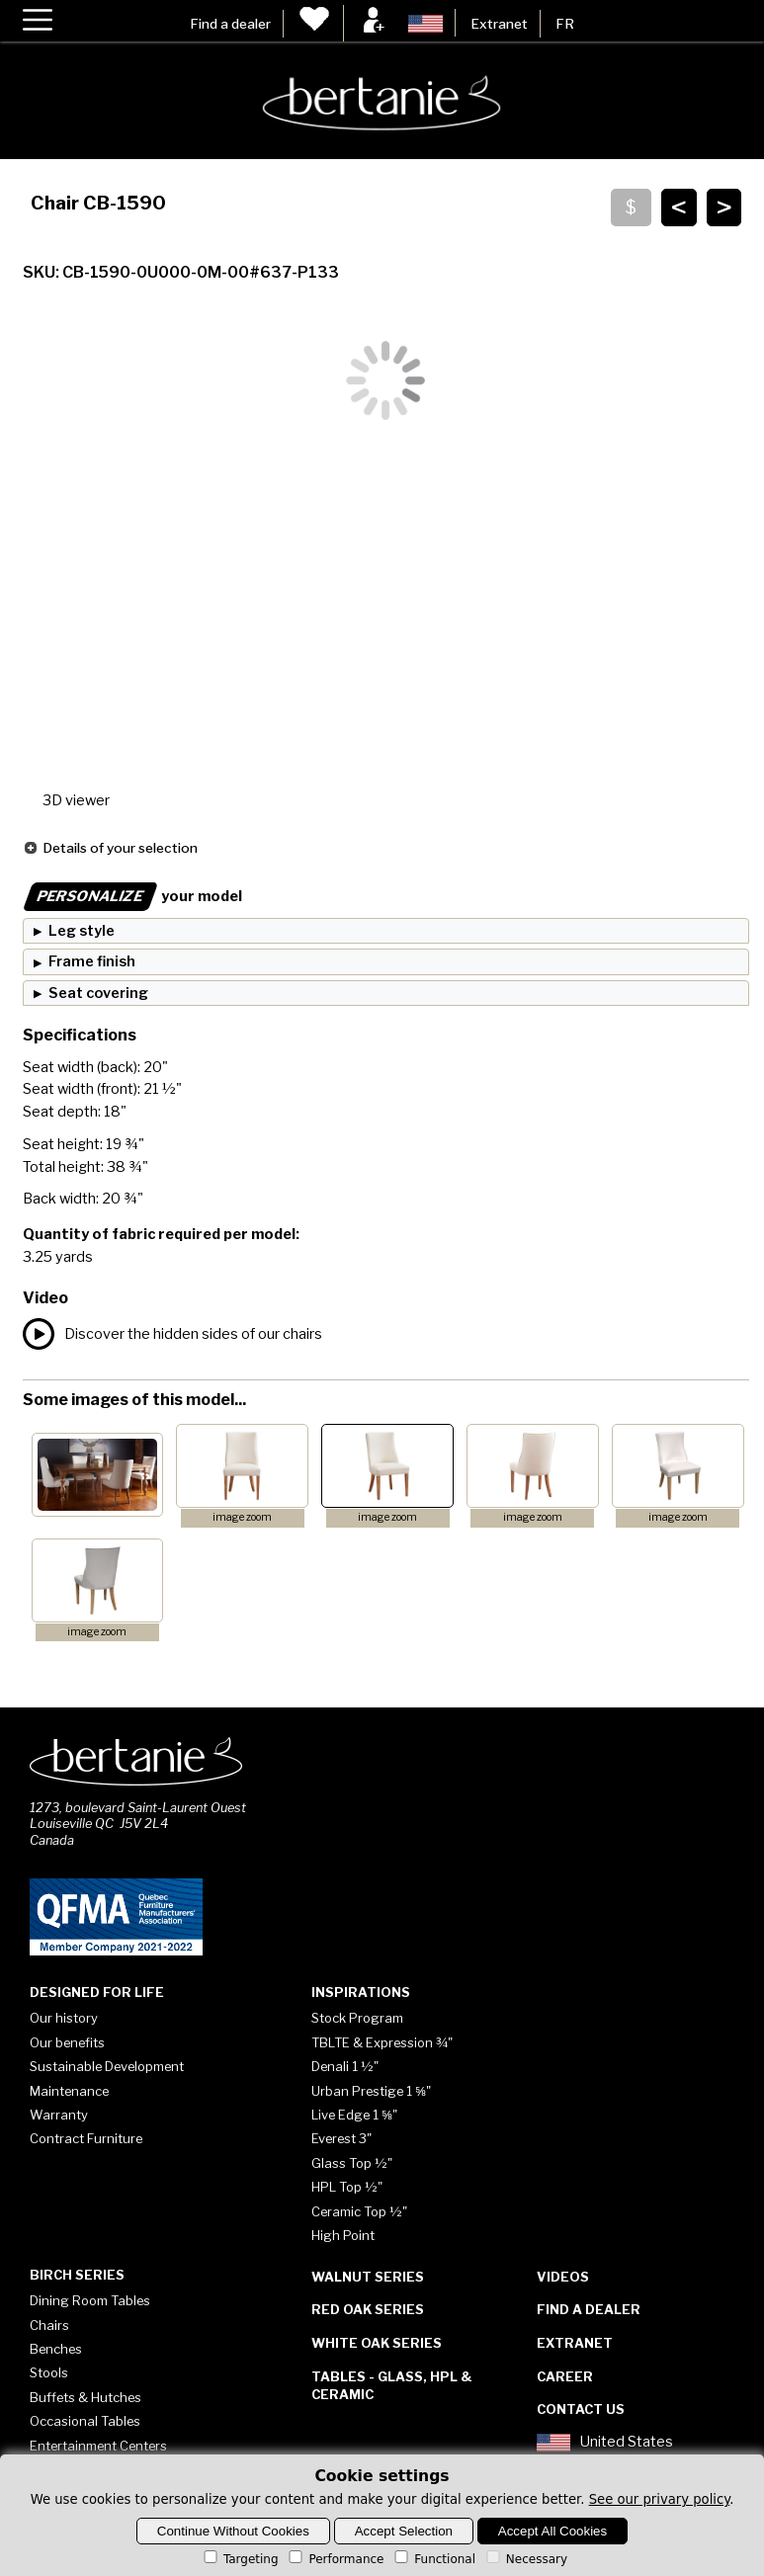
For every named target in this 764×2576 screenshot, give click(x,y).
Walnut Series (367, 2277)
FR (564, 24)
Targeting (240, 2559)
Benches (56, 2349)
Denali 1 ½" (345, 2066)
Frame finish (91, 961)
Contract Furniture (86, 2138)
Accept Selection (404, 2531)
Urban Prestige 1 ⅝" (371, 2091)
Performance (334, 2559)
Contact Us (581, 2409)
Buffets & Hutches (85, 2397)
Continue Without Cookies (233, 2531)
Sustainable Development (107, 2066)
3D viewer (76, 800)
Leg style (81, 931)
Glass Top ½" (351, 2163)
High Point (343, 2235)
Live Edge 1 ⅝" (354, 2114)
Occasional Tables (85, 2421)
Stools (49, 2372)
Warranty (59, 2114)
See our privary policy (659, 2499)
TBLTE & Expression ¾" (382, 2042)
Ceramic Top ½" (359, 2211)
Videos (563, 2277)
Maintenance (69, 2091)
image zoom (242, 1517)
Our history (64, 2018)
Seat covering (98, 993)
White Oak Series (376, 2343)
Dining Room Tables (90, 2300)
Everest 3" (341, 2138)
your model (132, 896)
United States (605, 2442)
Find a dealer (230, 24)
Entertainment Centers (98, 2445)
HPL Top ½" (346, 2187)
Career (565, 2376)
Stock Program (357, 2018)
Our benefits (67, 2042)
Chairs (49, 2325)
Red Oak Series (367, 2309)
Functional (433, 2559)
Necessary (525, 2559)
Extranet (499, 24)
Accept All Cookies (552, 2531)
